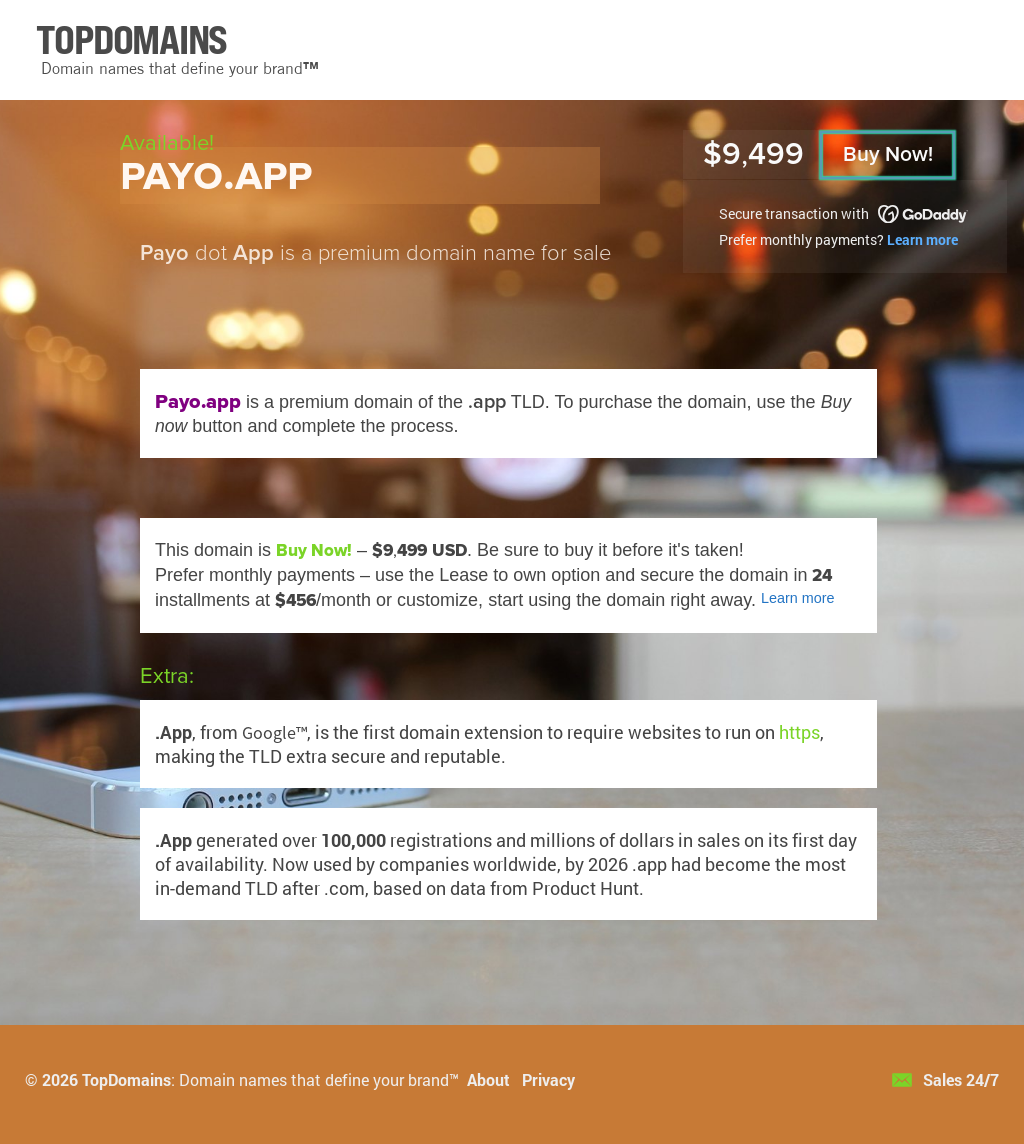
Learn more (922, 239)
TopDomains (126, 1079)
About (488, 1079)
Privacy (548, 1079)
